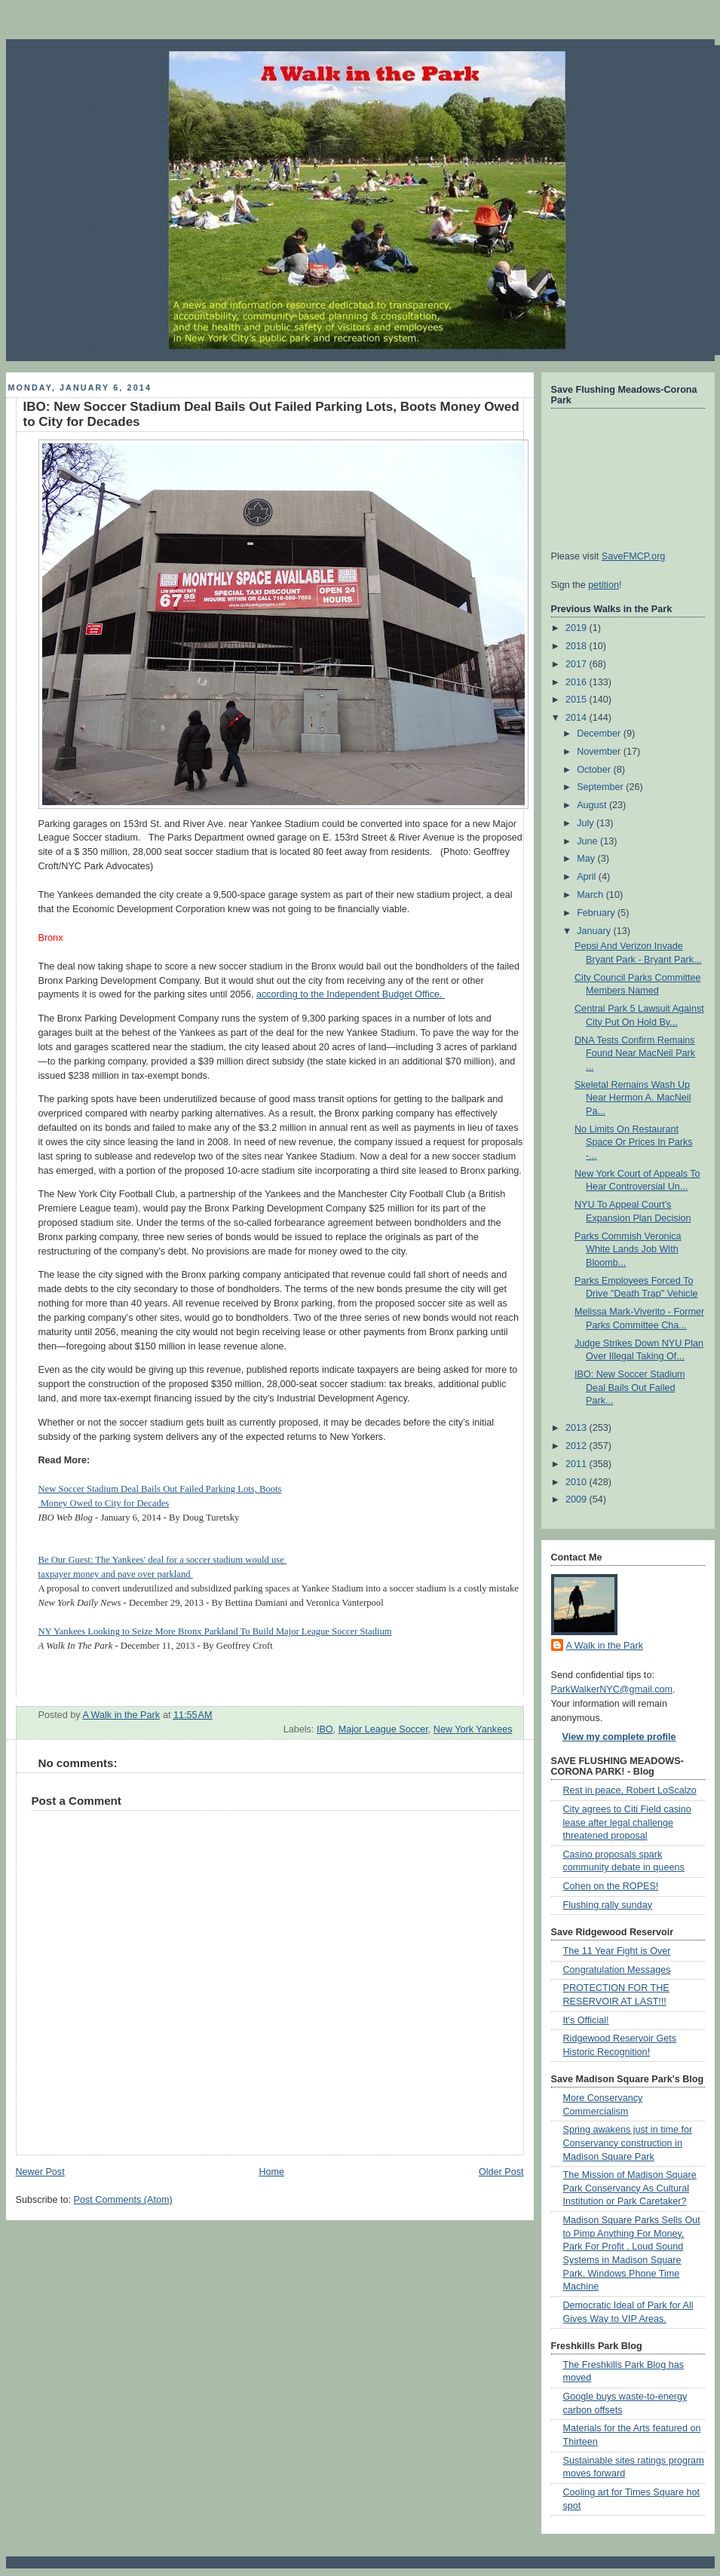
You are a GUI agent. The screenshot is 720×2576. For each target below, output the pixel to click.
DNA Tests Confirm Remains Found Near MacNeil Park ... (634, 1053)
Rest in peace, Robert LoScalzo (630, 1790)
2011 (577, 1464)
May (587, 858)
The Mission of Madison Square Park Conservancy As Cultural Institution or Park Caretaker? (630, 2188)
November (600, 751)
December (600, 733)
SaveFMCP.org (634, 556)
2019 (577, 628)
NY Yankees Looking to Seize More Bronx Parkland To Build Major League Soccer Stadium (215, 1631)
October (595, 769)
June (588, 841)
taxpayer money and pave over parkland (115, 1574)
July (586, 823)
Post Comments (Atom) (123, 2200)
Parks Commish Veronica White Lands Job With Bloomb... (628, 1249)
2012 (577, 1446)
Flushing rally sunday (607, 1905)
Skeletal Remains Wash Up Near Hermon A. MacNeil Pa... (632, 1098)
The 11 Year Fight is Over (617, 1951)
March (591, 895)
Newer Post (40, 2172)
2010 (577, 1482)
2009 (577, 1499)
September (601, 787)
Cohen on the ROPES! (611, 1886)
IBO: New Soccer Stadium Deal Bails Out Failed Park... (629, 1387)
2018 (577, 646)
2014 (577, 717)
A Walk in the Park (605, 1645)
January (595, 931)
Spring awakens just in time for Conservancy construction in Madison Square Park (628, 2142)
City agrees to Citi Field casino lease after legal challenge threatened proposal (627, 1822)
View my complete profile (619, 1737)
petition (603, 585)
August (593, 805)
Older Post (501, 2172)
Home (271, 2172)
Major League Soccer (383, 1729)
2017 (577, 664)
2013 (577, 1428)
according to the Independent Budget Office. (350, 994)
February (597, 913)
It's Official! (586, 2020)
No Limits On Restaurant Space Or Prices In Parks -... (633, 1142)
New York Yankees (473, 1729)
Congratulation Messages (617, 1970)
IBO (325, 1729)
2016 (577, 682)
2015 (577, 699)
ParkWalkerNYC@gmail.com (612, 1689)
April (588, 876)
